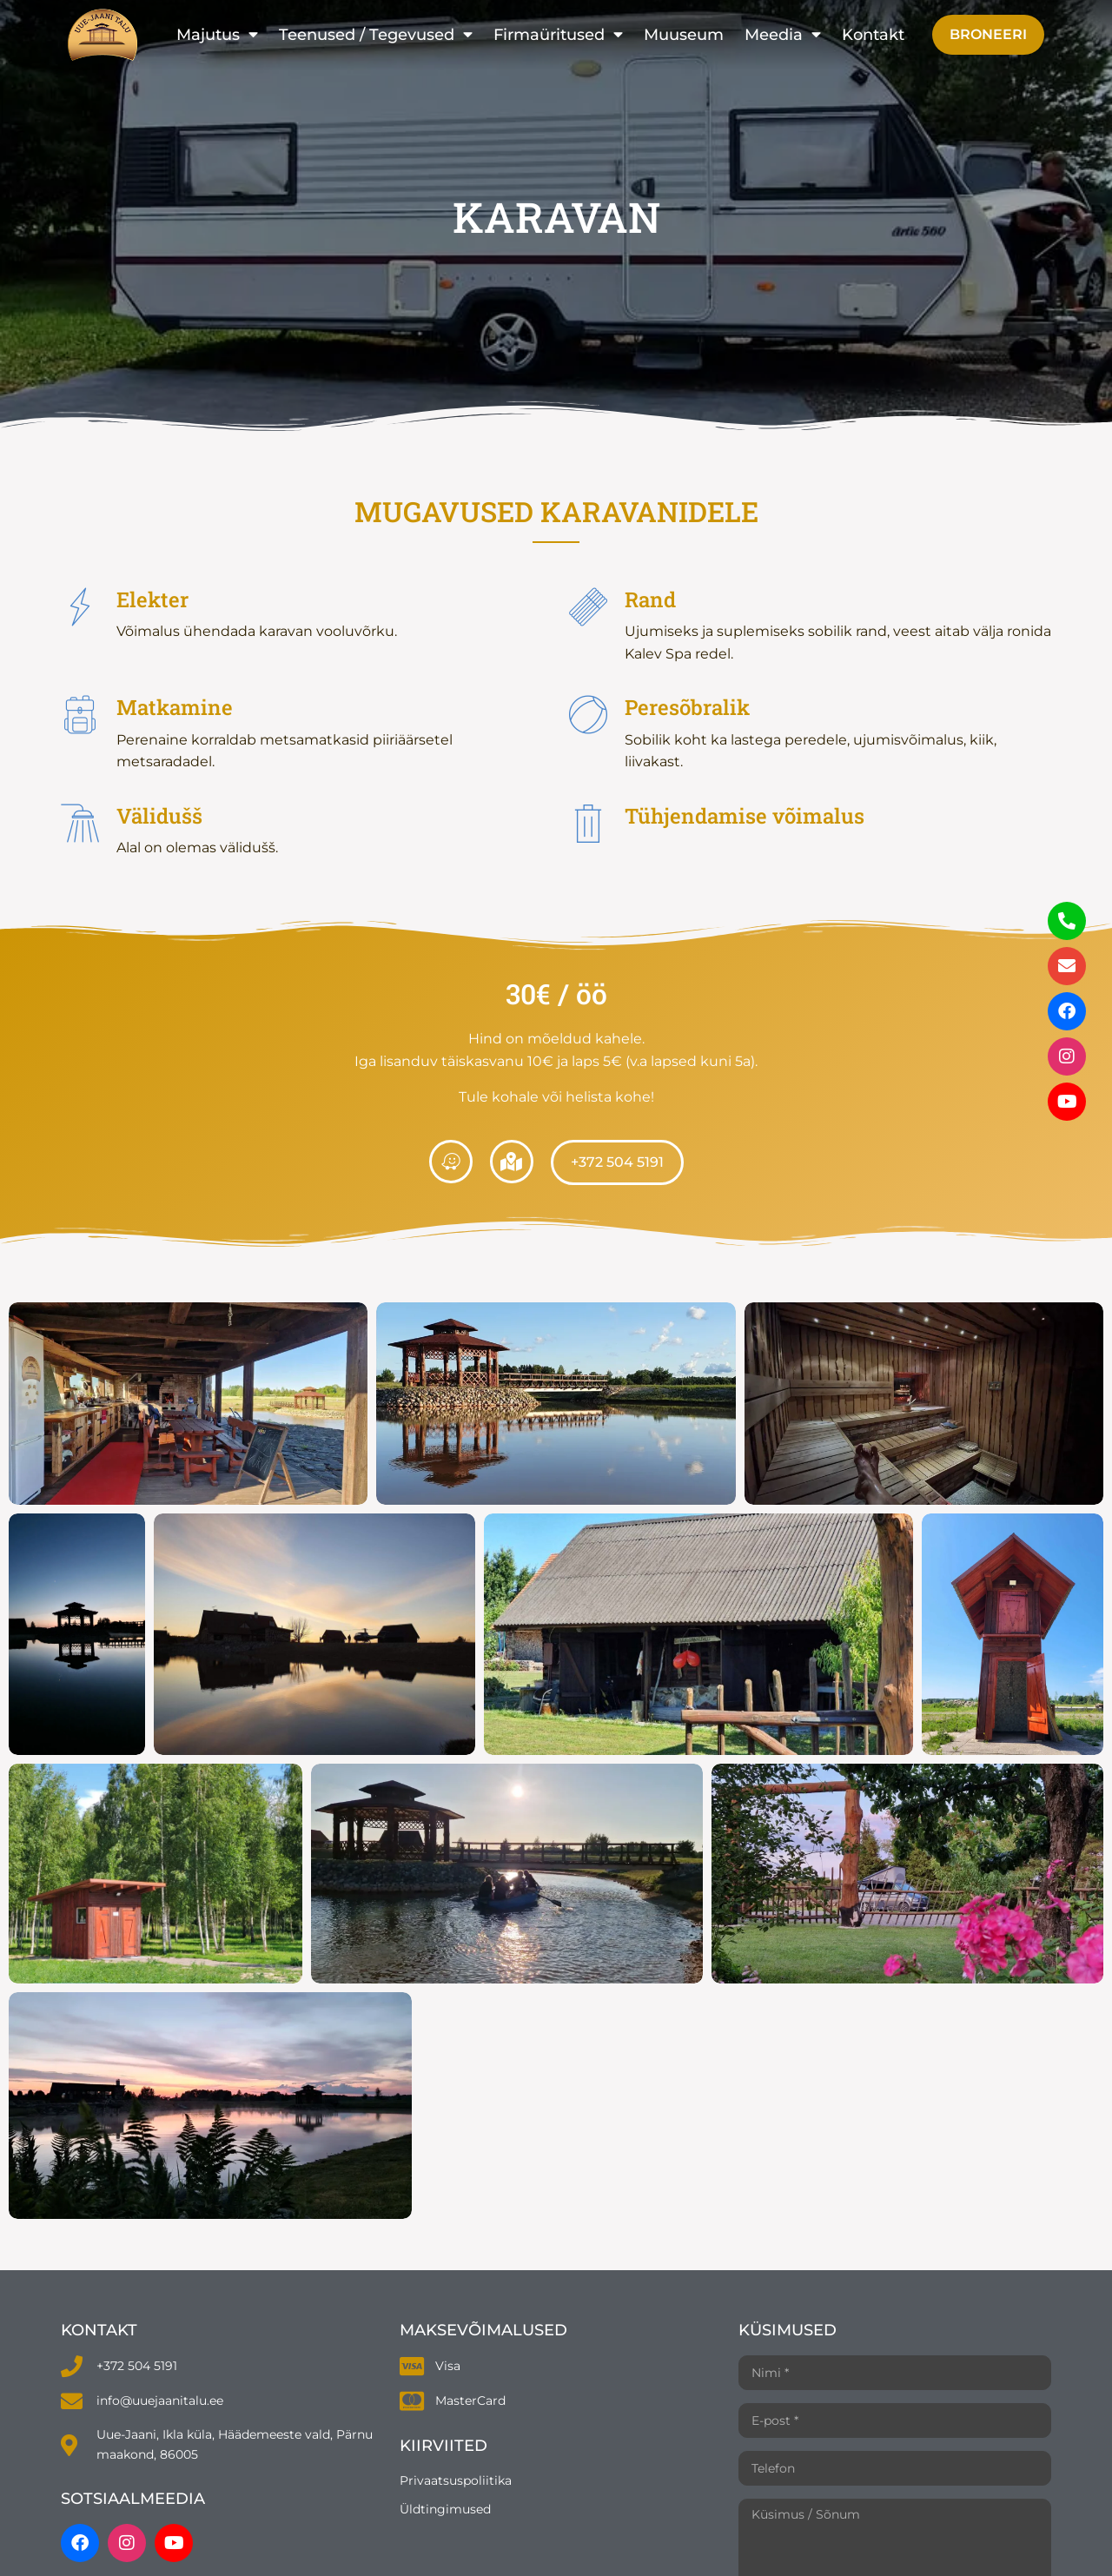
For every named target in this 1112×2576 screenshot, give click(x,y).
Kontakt (873, 34)
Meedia (783, 34)
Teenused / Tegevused (376, 34)
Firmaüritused (558, 34)
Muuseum (684, 34)
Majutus (217, 34)
